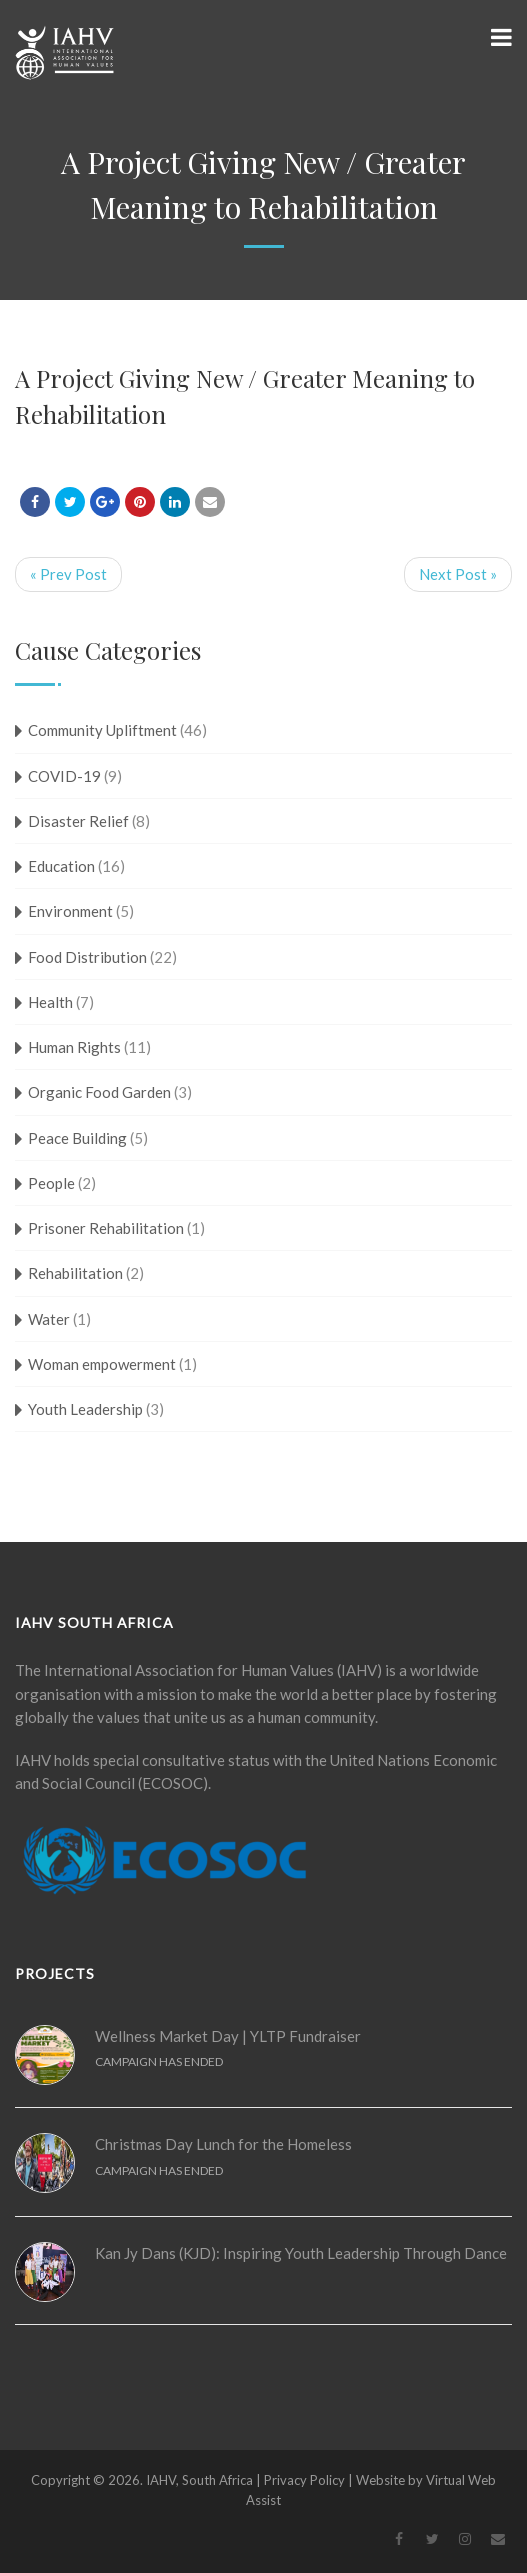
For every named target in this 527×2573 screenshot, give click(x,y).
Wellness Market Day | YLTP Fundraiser (228, 2036)
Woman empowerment (102, 1364)
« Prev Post (68, 574)
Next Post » (458, 574)
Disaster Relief (78, 821)
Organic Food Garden (99, 1092)
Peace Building (77, 1138)
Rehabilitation (75, 1273)
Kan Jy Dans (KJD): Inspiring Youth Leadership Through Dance (301, 2253)
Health (50, 1002)
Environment (70, 911)
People (51, 1183)
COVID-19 (64, 776)
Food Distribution (87, 957)
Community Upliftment (102, 730)
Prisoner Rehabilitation (106, 1228)
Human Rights (74, 1047)
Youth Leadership (85, 1409)
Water (49, 1319)
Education (61, 866)
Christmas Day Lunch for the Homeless (223, 2144)
